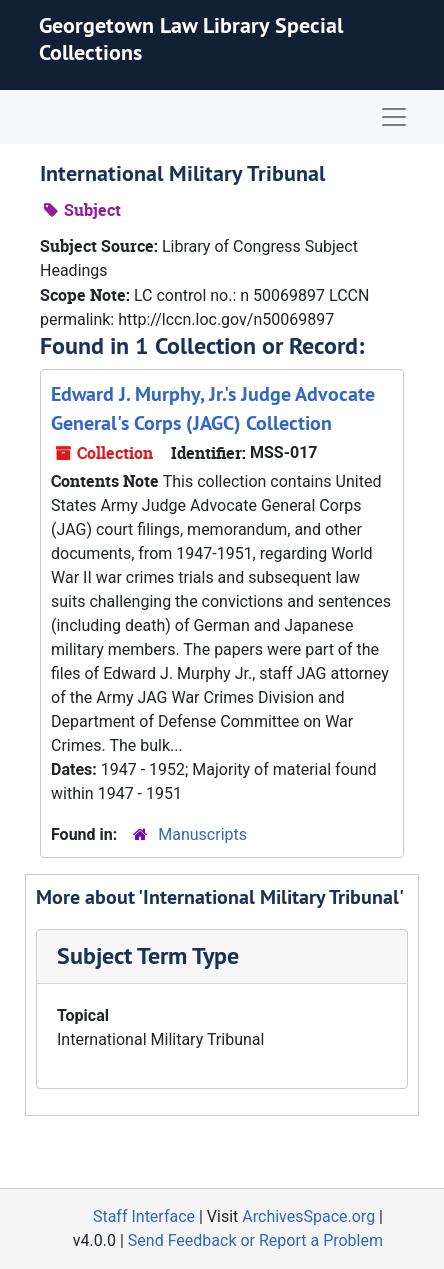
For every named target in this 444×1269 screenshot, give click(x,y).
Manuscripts (202, 834)
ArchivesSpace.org (308, 1216)
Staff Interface (144, 1216)
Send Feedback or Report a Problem (255, 1240)
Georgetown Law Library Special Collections (191, 38)
